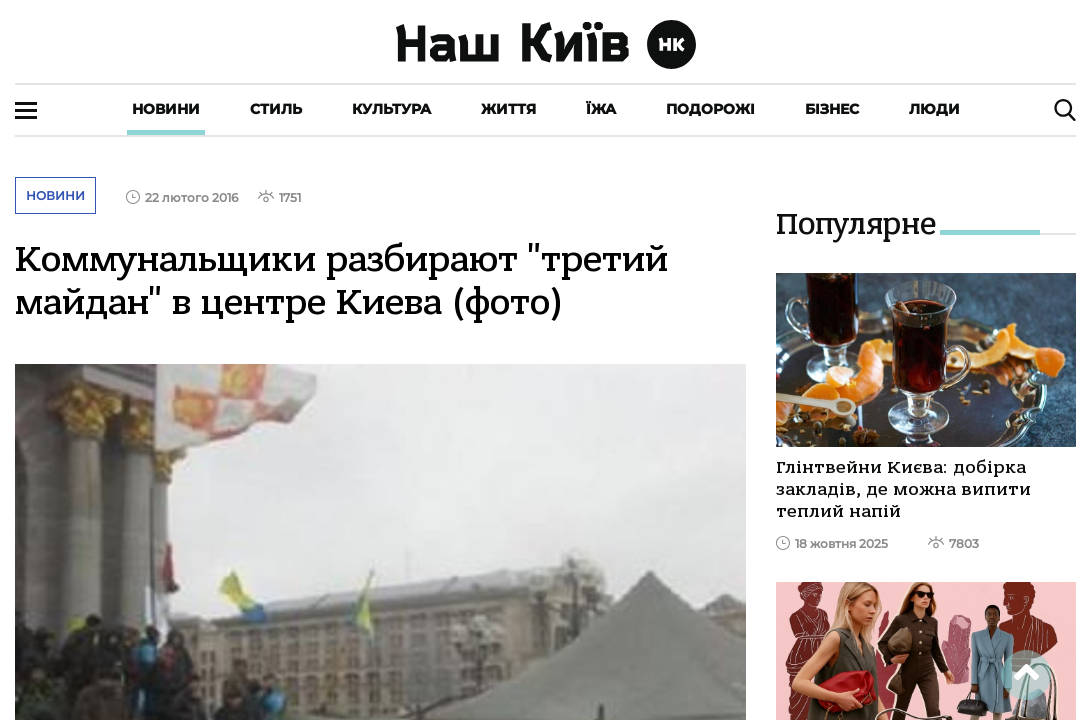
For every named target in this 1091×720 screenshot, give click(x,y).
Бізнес (832, 109)
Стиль (276, 109)
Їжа (601, 109)
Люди (934, 109)
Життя (508, 109)
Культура (391, 109)
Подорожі (710, 109)
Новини (166, 109)
